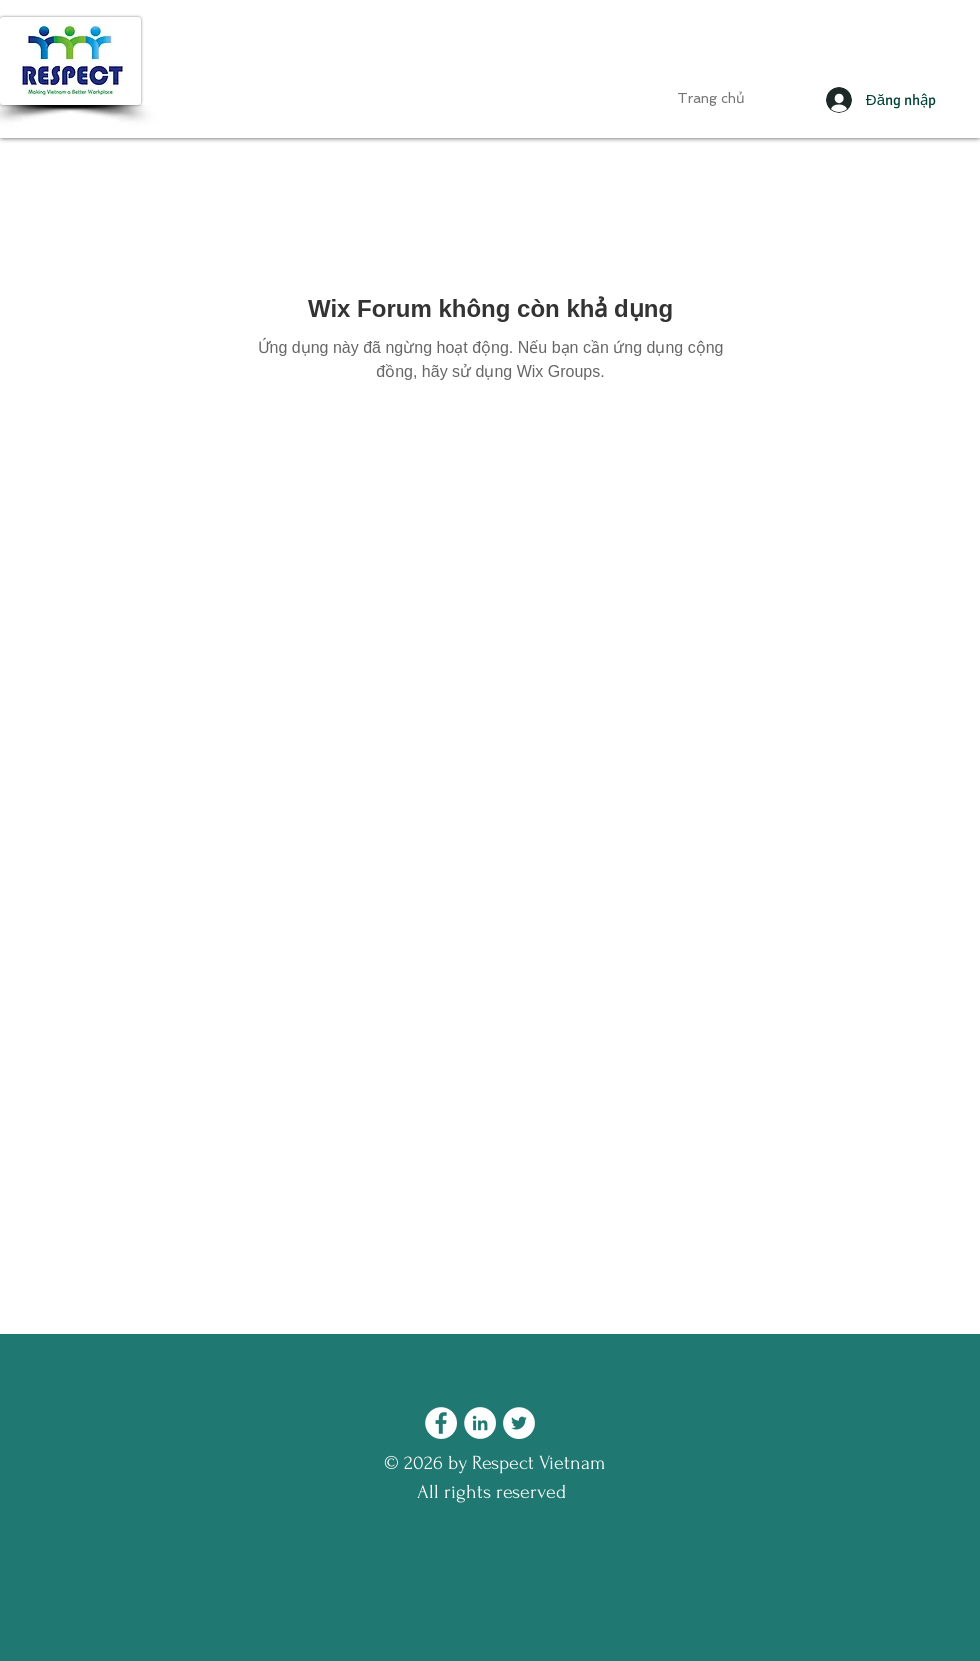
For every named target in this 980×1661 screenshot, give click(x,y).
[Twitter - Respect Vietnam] (519, 1423)
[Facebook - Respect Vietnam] (441, 1423)
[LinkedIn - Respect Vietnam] (480, 1423)
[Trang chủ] (711, 99)
